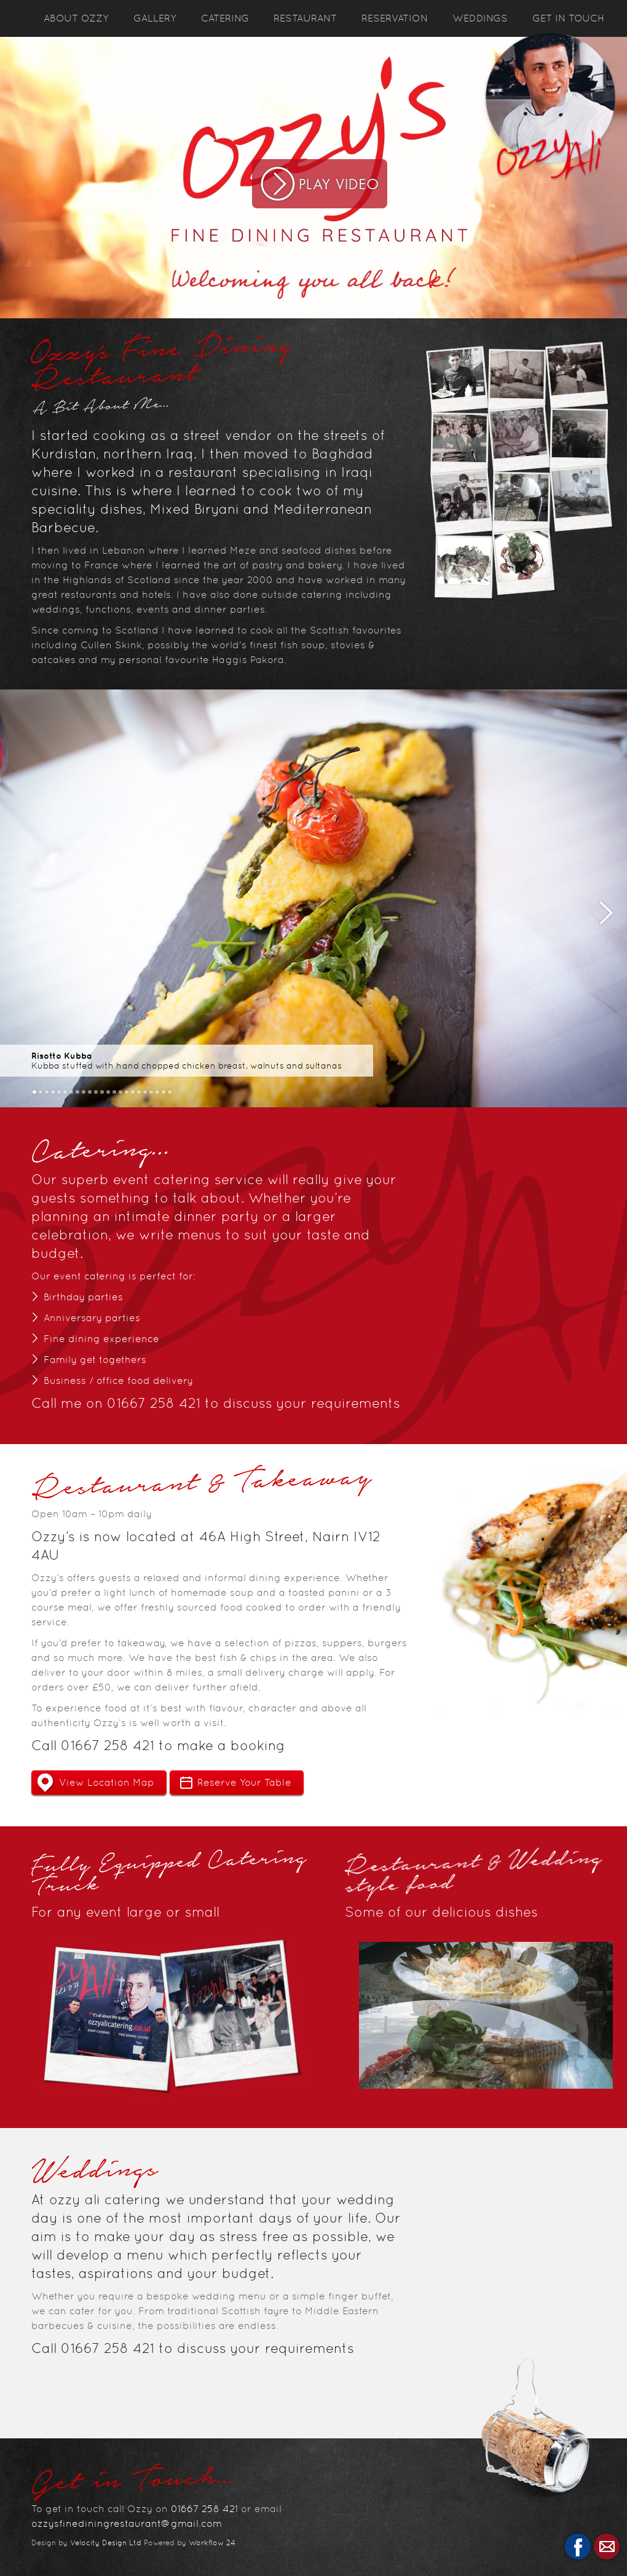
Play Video (319, 183)
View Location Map (106, 1782)
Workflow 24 (212, 2543)
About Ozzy (76, 18)
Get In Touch (568, 18)
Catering (225, 18)
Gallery (154, 18)
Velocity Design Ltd (105, 2543)
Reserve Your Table (244, 1782)
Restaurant (305, 18)
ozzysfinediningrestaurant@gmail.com (126, 2523)
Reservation (394, 18)
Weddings (480, 18)
